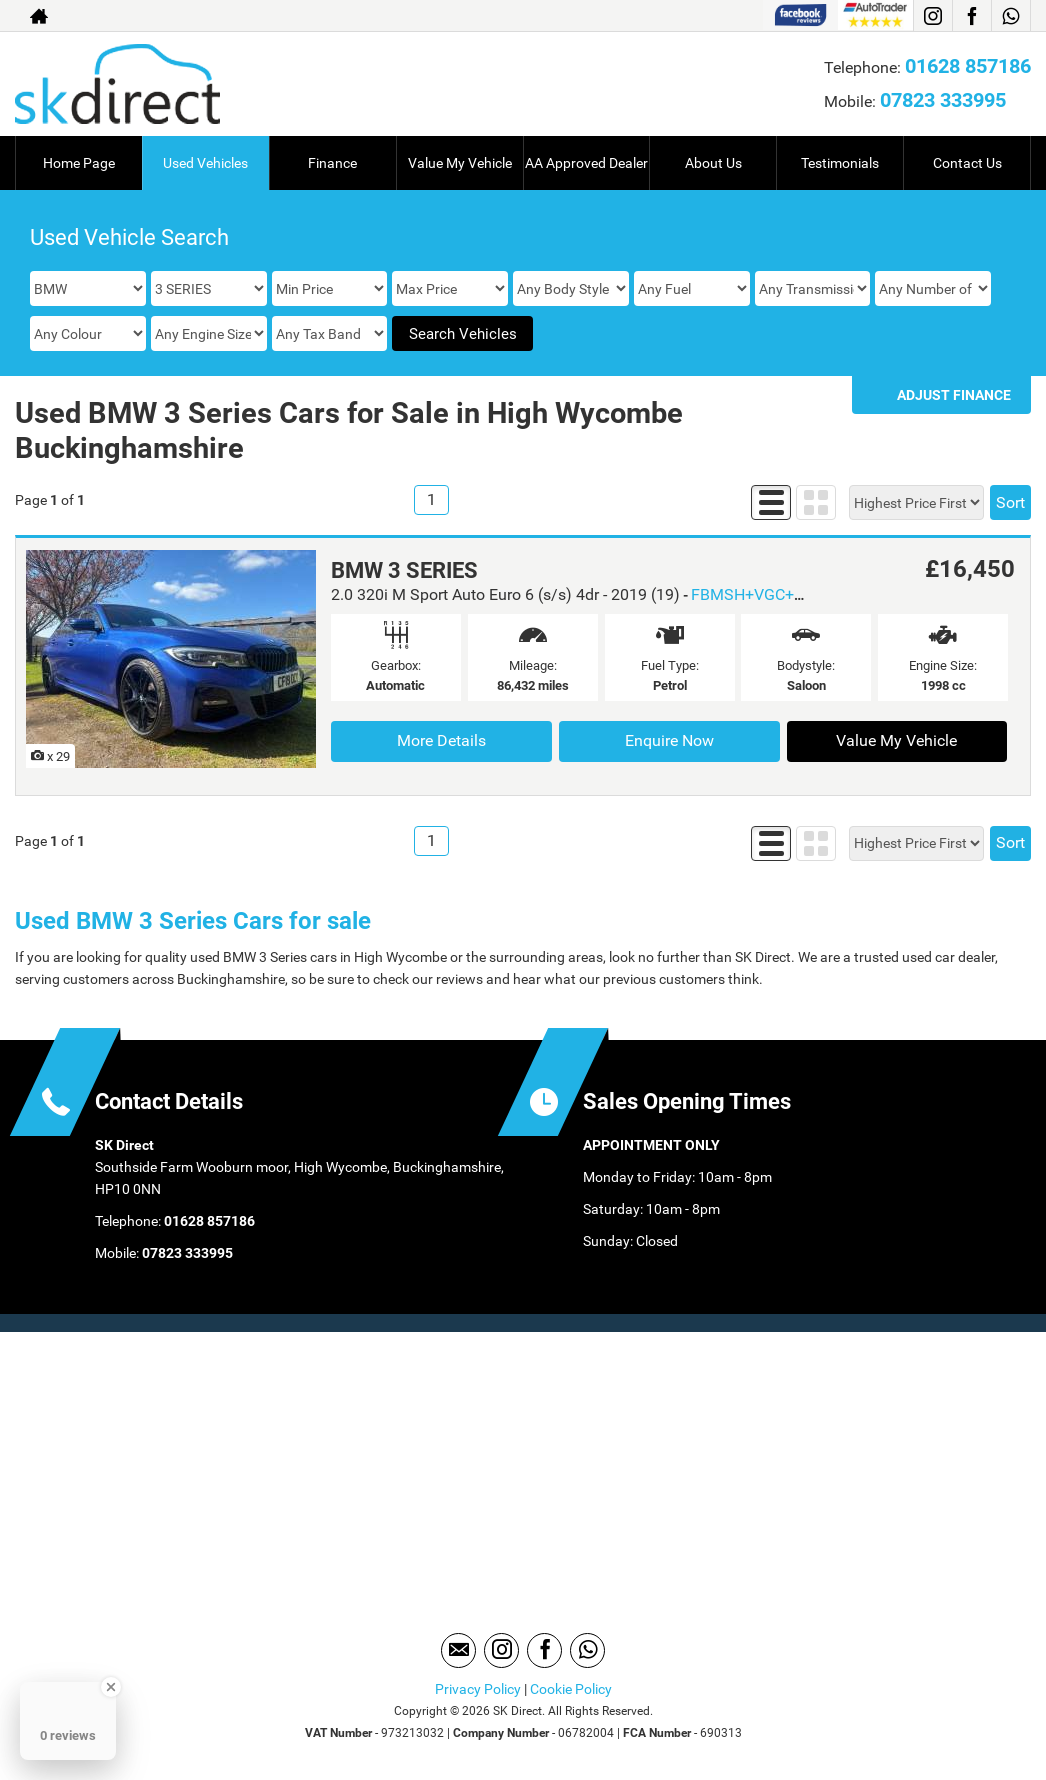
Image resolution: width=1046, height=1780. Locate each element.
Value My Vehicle (460, 163)
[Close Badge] (111, 1687)
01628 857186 (968, 66)
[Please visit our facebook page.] (971, 16)
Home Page (79, 163)
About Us (713, 163)
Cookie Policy (571, 1689)
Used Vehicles (205, 163)
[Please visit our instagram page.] (932, 16)
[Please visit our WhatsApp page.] (1010, 16)
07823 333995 (943, 100)
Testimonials (840, 163)
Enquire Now (669, 740)
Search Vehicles (463, 334)
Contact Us (967, 163)
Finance (332, 163)
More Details (441, 740)
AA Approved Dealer (586, 163)
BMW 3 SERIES (404, 570)
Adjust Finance (954, 395)
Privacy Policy (478, 1689)
